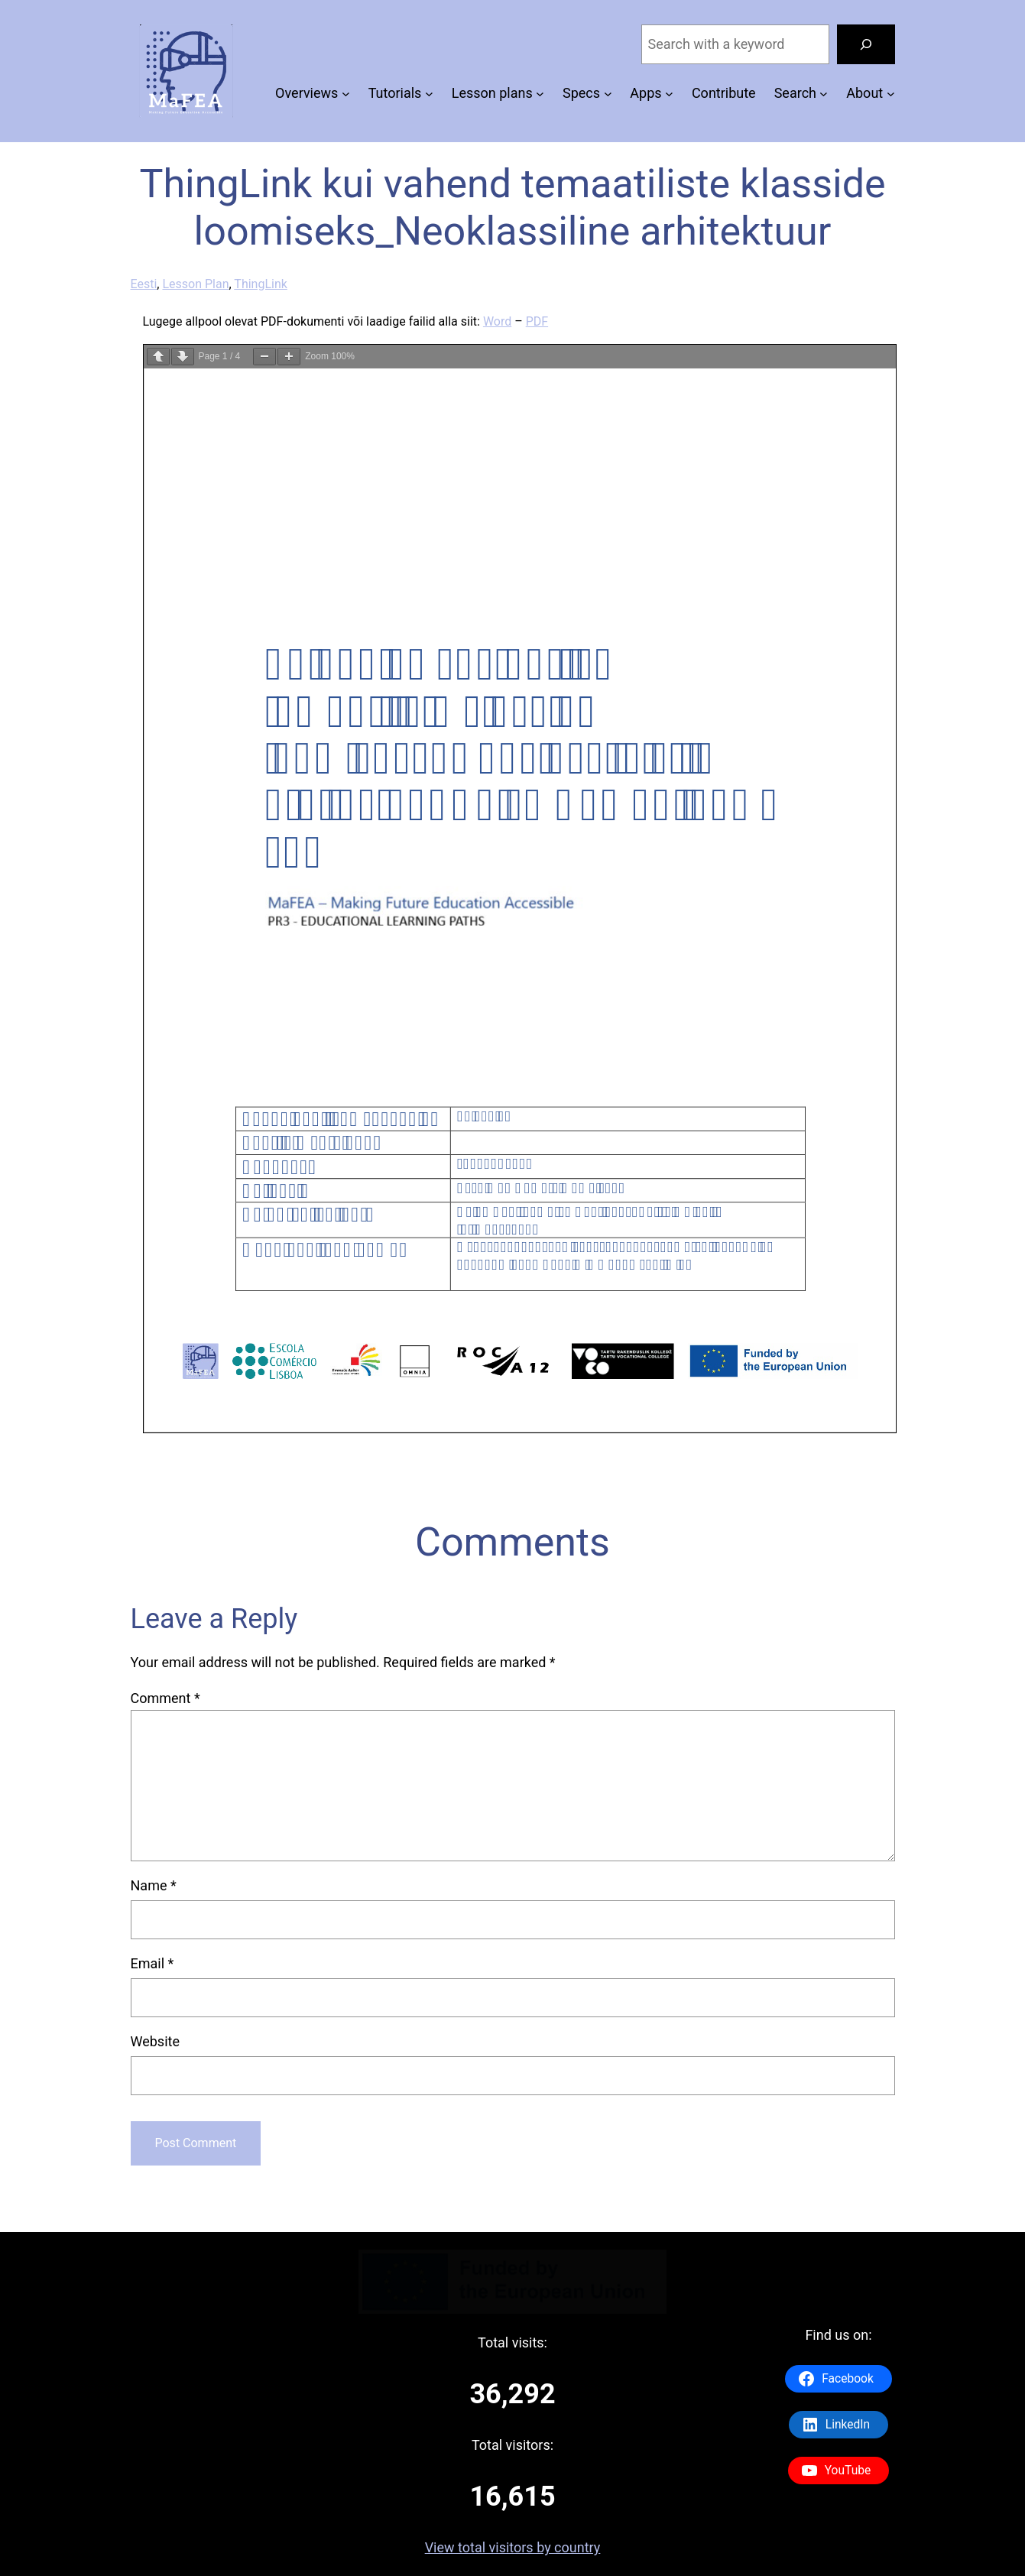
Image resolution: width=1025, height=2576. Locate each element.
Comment (165, 1698)
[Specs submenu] (608, 93)
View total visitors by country (513, 2547)
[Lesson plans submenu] (540, 93)
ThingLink (260, 284)
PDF (537, 321)
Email (152, 1963)
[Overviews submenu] (346, 93)
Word (497, 321)
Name (154, 1885)
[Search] (866, 44)
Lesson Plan (195, 284)
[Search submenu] (823, 93)
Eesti (144, 284)
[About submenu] (891, 93)
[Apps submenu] (669, 93)
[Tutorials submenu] (429, 93)
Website (155, 2041)
